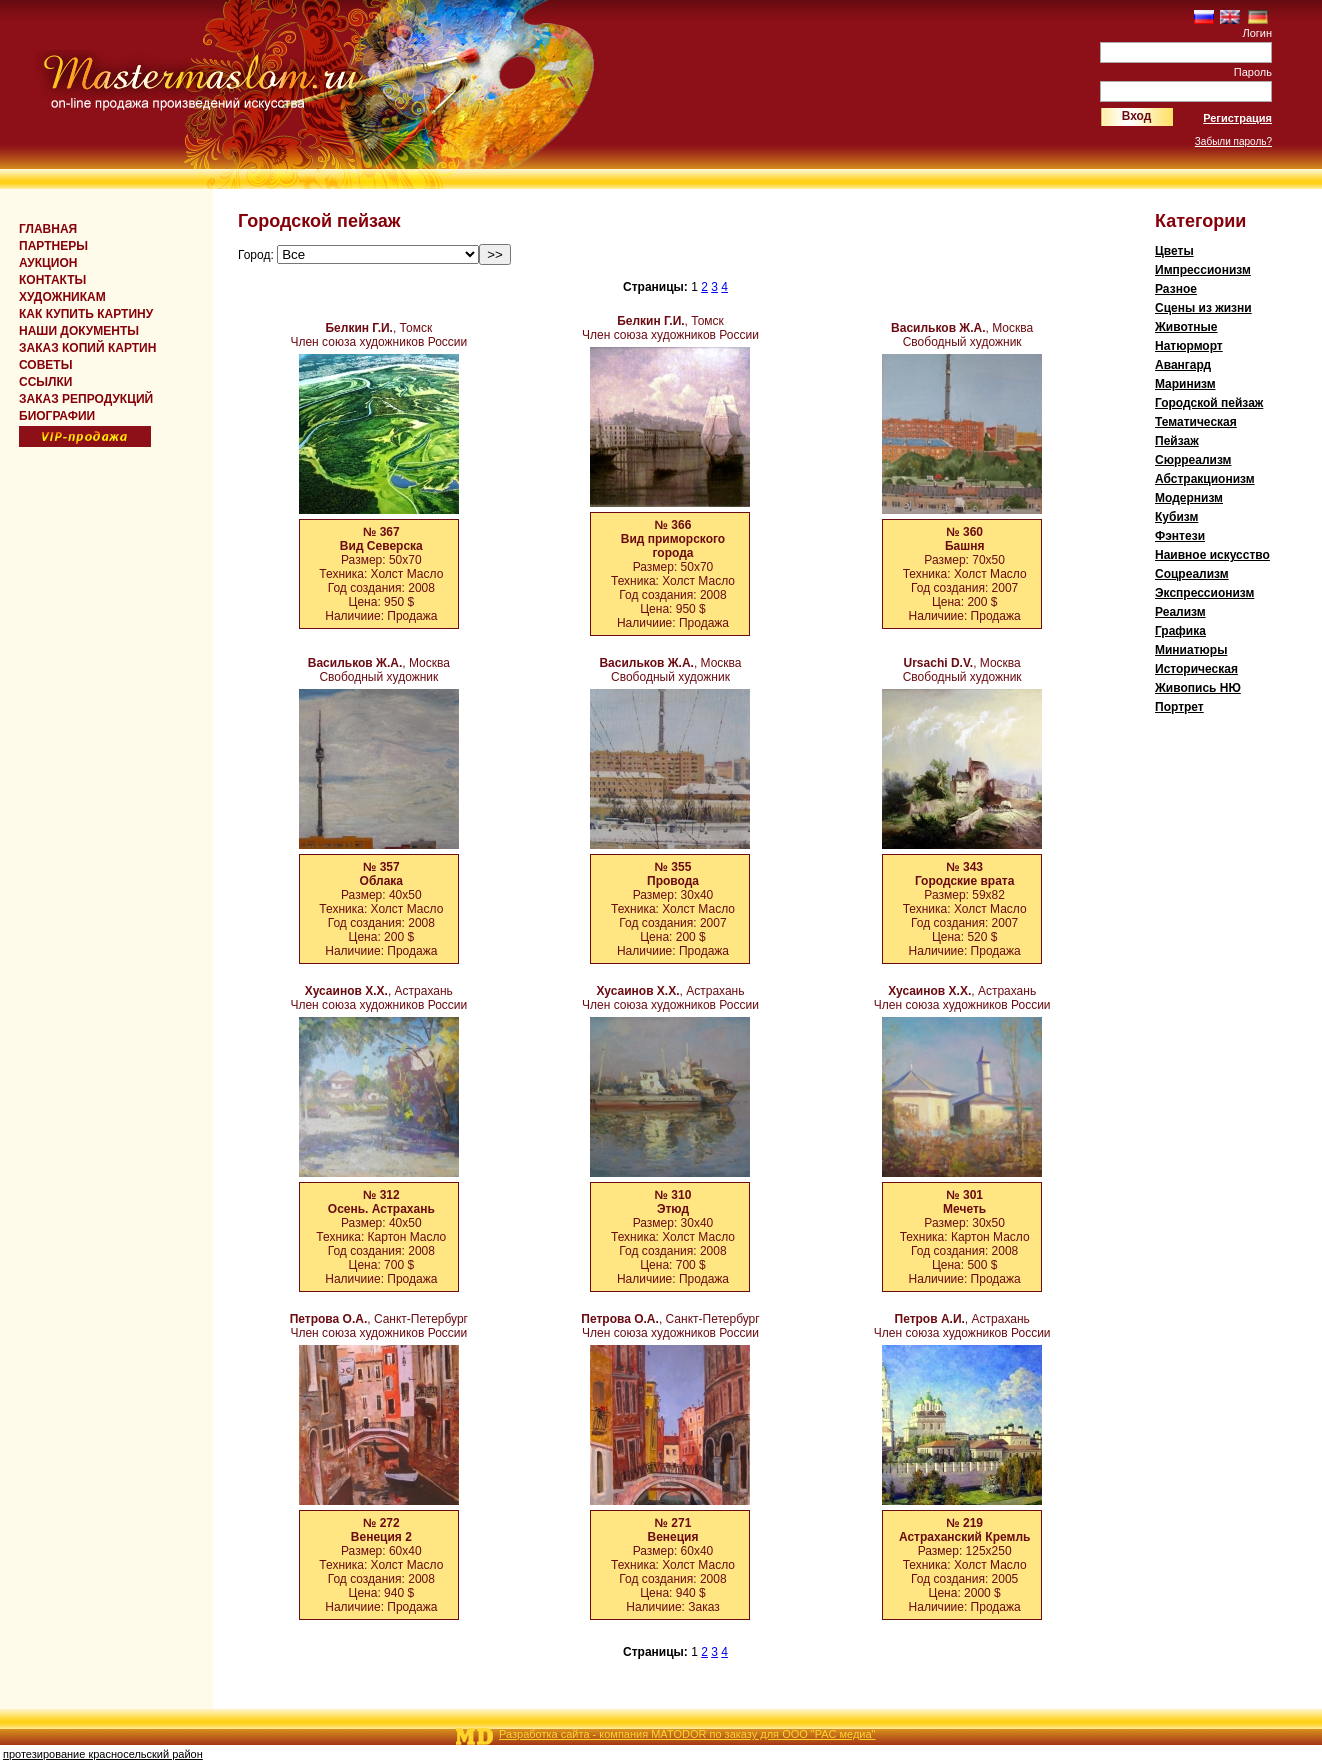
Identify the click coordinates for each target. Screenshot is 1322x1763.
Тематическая (1196, 422)
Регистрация (1237, 118)
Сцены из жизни (1203, 308)
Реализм (1180, 612)
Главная (48, 229)
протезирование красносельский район (103, 1754)
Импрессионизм (1203, 270)
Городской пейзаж (1209, 403)
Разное (1176, 289)
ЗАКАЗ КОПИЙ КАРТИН (87, 348)
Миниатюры (1191, 650)
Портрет (1179, 707)
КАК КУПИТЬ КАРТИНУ (86, 314)
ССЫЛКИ (45, 382)
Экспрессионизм (1204, 593)
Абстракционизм (1205, 479)
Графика (1180, 631)
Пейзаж (1177, 441)
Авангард (1183, 365)
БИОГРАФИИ (57, 416)
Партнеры (53, 246)
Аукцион (48, 263)
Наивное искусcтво (1212, 555)
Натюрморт (1189, 346)
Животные (1186, 327)
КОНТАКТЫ (52, 280)
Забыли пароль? (1233, 141)
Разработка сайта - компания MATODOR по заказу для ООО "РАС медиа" (687, 1734)
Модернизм (1189, 498)
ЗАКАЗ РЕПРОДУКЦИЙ (86, 399)
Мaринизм (1185, 384)
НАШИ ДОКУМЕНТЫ (79, 331)
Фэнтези (1180, 536)
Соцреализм (1192, 574)
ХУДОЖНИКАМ (62, 297)
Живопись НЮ (1198, 688)
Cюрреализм (1193, 460)
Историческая (1196, 669)
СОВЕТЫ (45, 365)
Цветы (1174, 251)
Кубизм (1176, 517)
